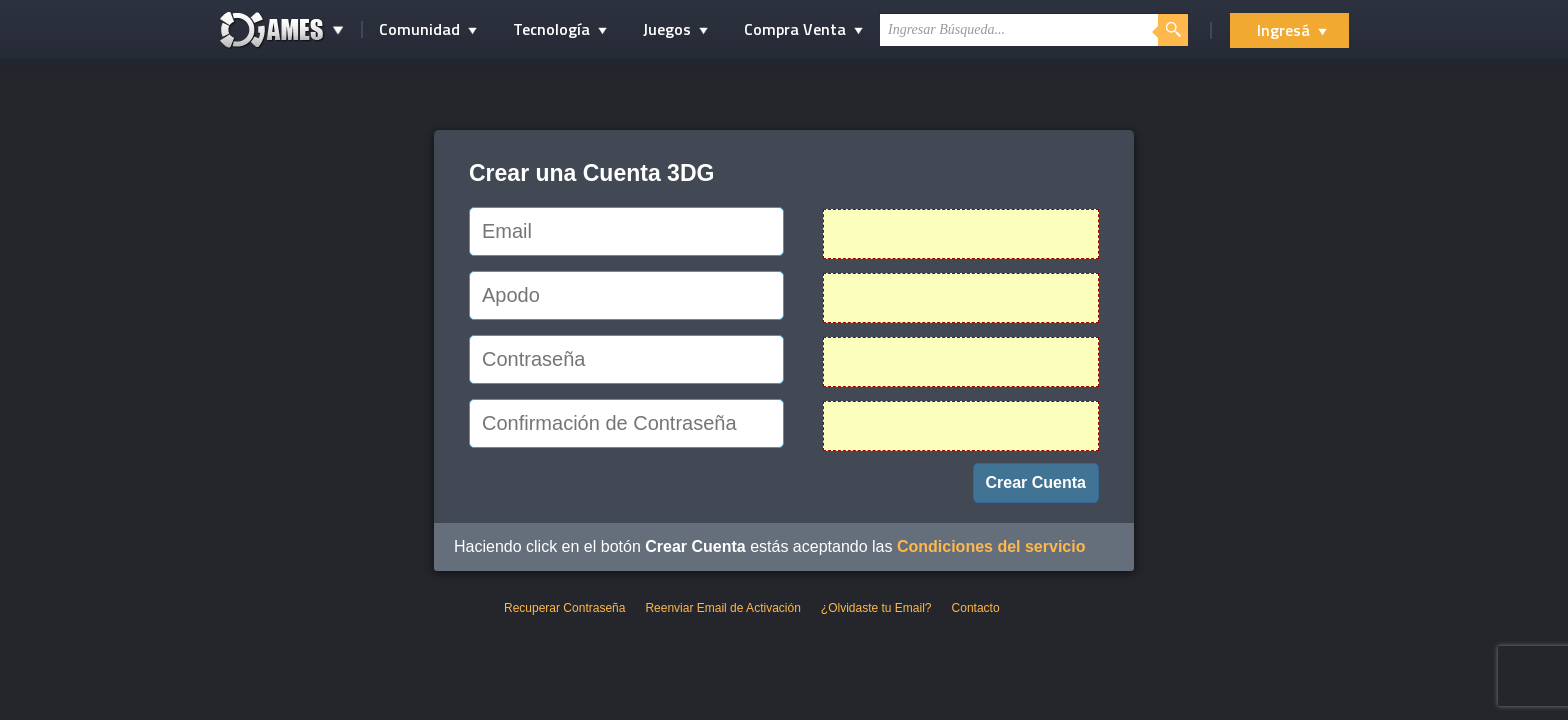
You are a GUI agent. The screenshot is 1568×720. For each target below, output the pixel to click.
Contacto (976, 608)
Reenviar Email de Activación (722, 608)
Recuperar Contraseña (564, 608)
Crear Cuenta (1036, 482)
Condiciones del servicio (991, 546)
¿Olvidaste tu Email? (876, 608)
